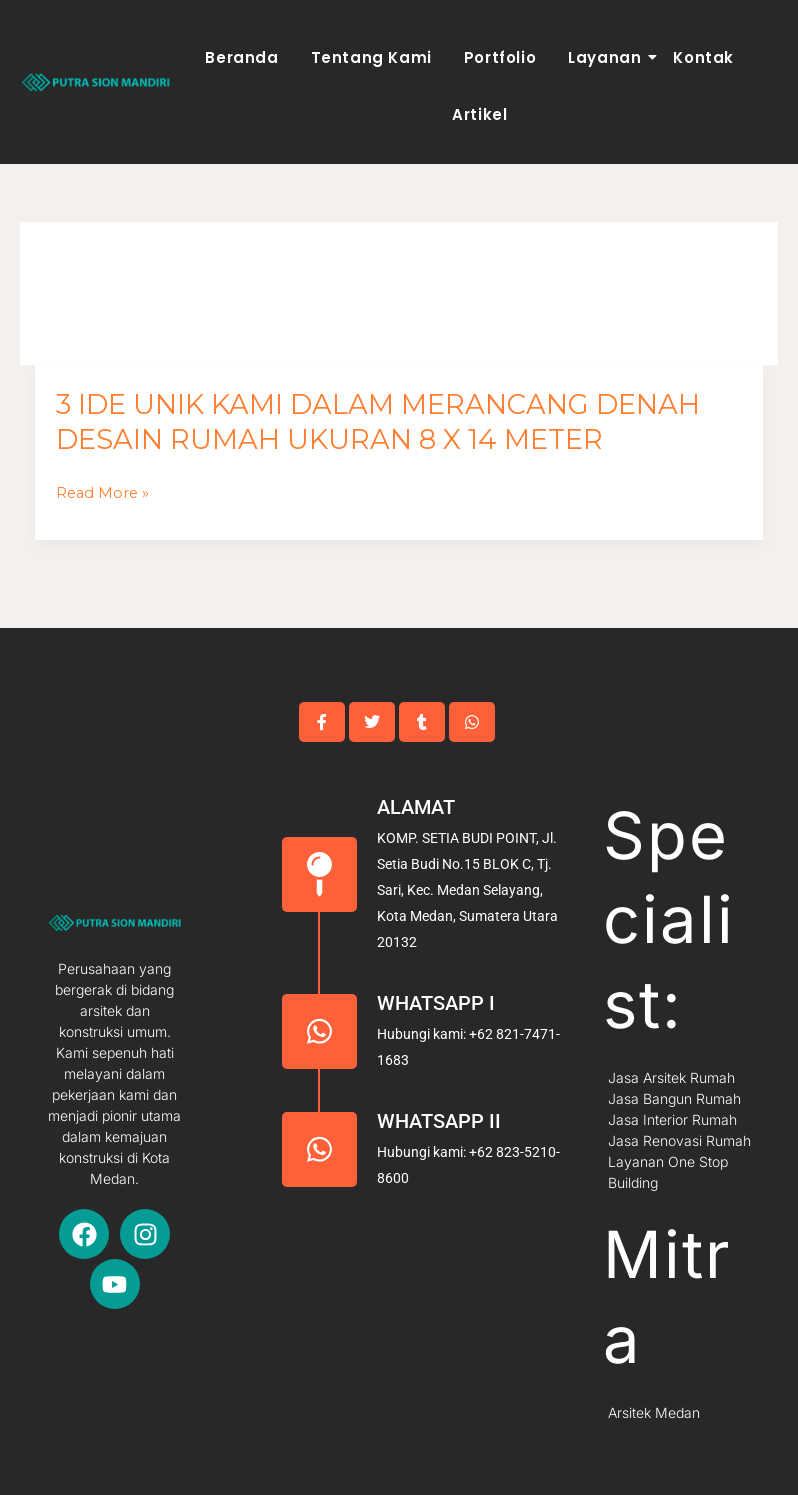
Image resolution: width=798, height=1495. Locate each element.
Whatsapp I (436, 1003)
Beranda (241, 57)
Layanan (607, 57)
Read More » (102, 493)
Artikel (479, 114)
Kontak (703, 57)
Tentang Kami (371, 57)
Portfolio (500, 57)
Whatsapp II (439, 1121)
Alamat (416, 807)
